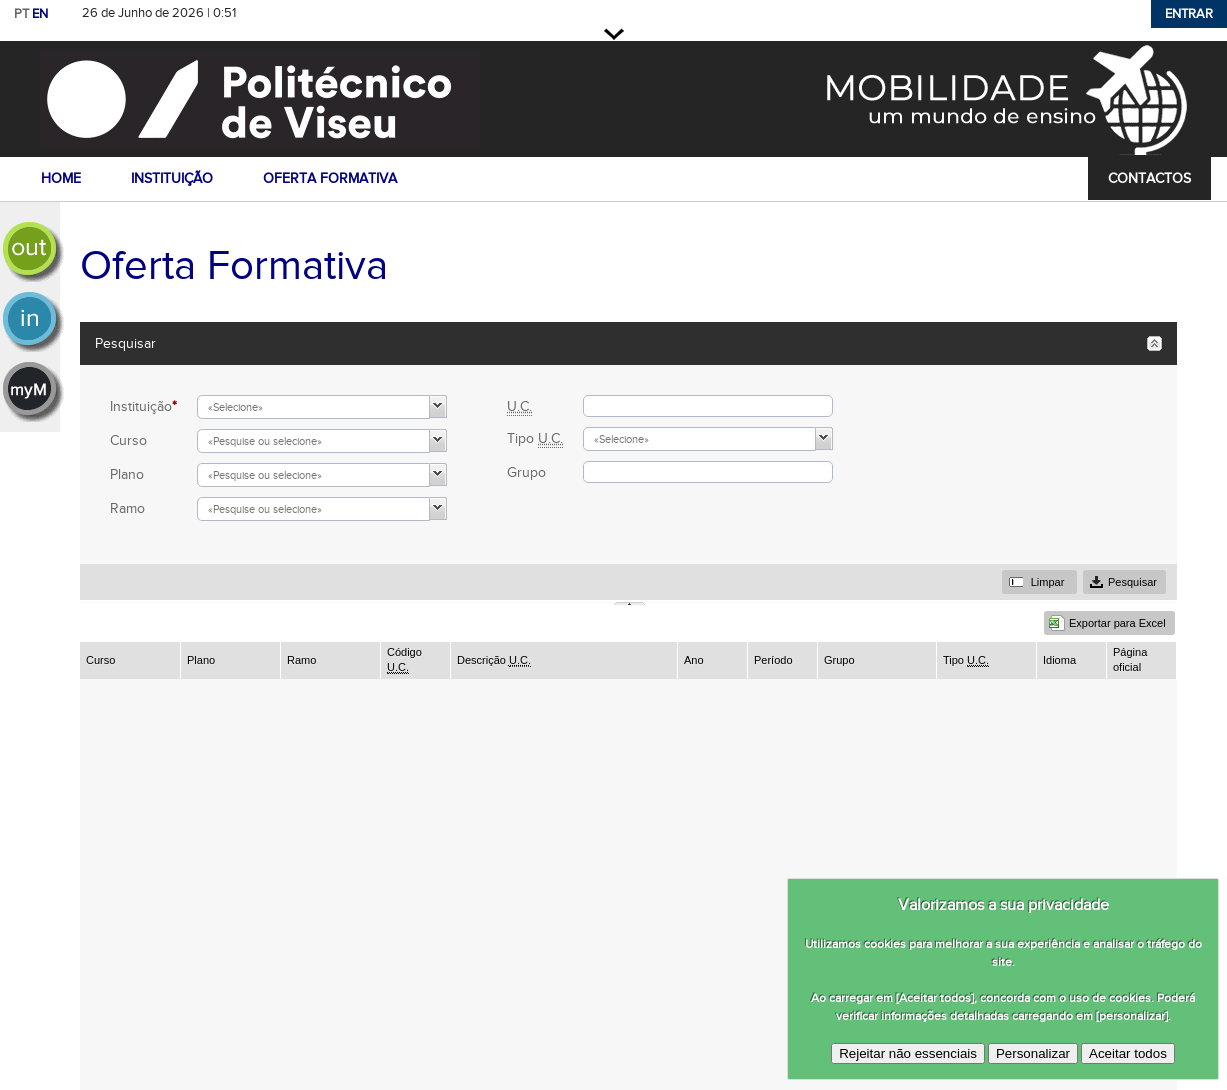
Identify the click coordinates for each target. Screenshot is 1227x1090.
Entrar (1189, 14)
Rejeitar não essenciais (908, 1053)
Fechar (613, 34)
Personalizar (1033, 1053)
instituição (172, 178)
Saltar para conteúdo (311, 13)
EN (40, 14)
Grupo (526, 472)
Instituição (143, 406)
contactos (1149, 178)
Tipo (535, 438)
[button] (438, 406)
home (61, 178)
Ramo (127, 508)
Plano (127, 474)
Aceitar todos (1128, 1053)
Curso (128, 440)
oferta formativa (330, 178)
